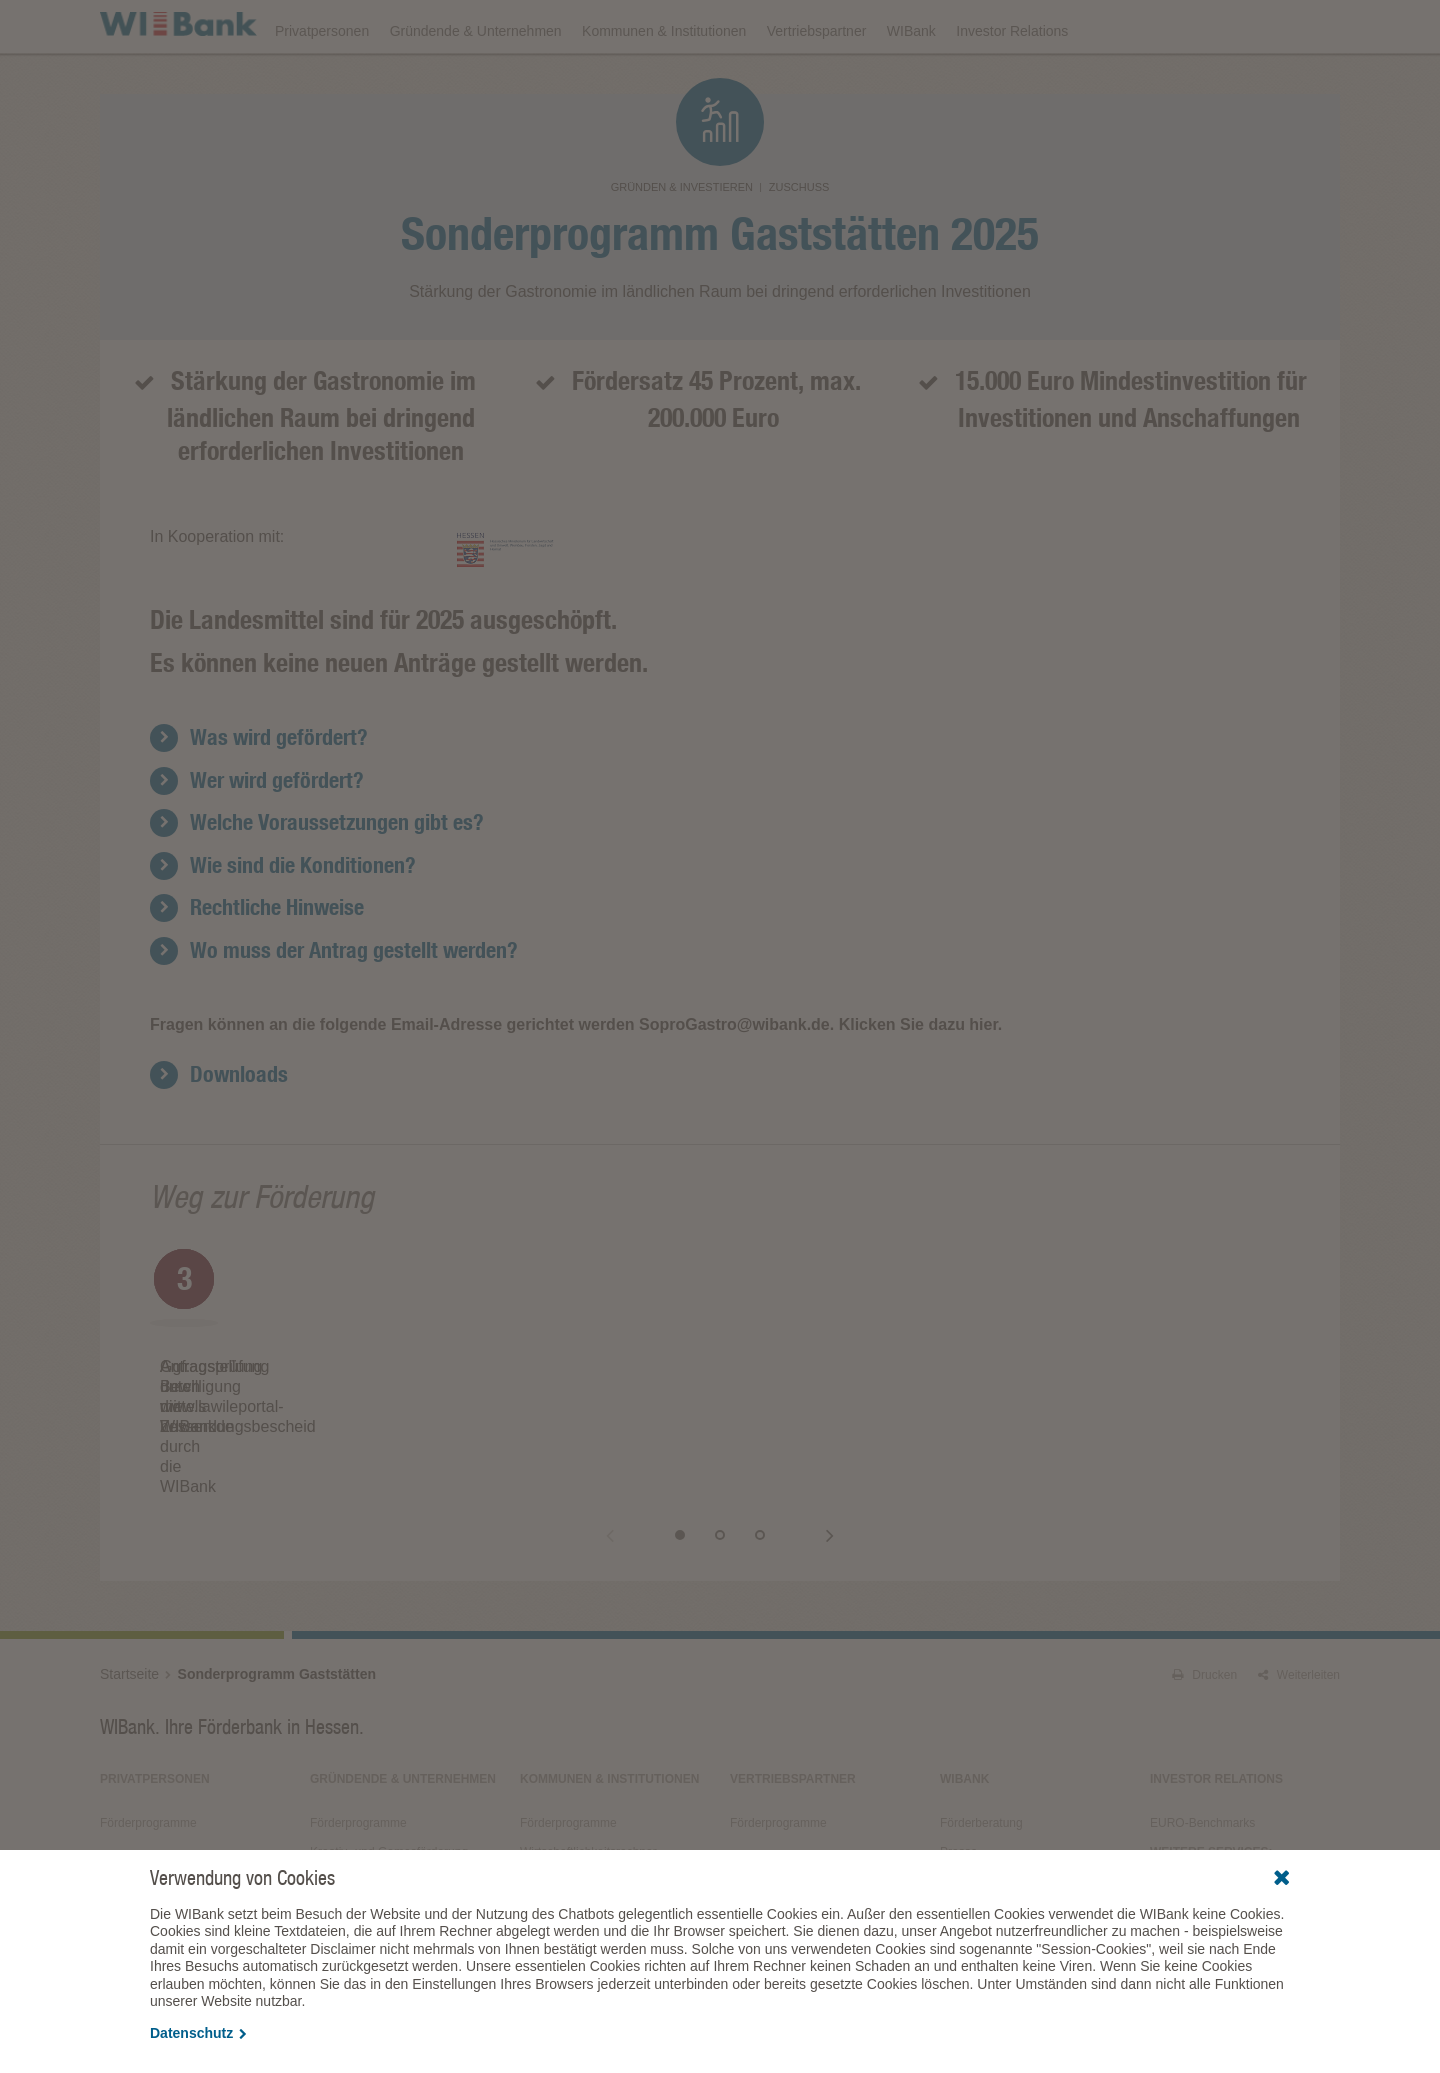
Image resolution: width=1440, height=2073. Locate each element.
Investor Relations (1012, 82)
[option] (340, 1386)
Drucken (1204, 1604)
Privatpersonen (322, 82)
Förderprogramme (1015, 26)
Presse (958, 1781)
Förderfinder (1137, 26)
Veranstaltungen (782, 26)
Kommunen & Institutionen (664, 82)
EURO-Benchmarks (1202, 1752)
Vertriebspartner (817, 82)
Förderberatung (981, 1752)
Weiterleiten (1299, 1604)
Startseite (129, 1603)
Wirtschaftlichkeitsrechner (588, 1781)
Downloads (897, 26)
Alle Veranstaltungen (1205, 1825)
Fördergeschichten (989, 1810)
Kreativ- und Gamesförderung (389, 1781)
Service (960, 1839)
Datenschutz (198, 2033)
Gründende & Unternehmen (476, 82)
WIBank (911, 82)
